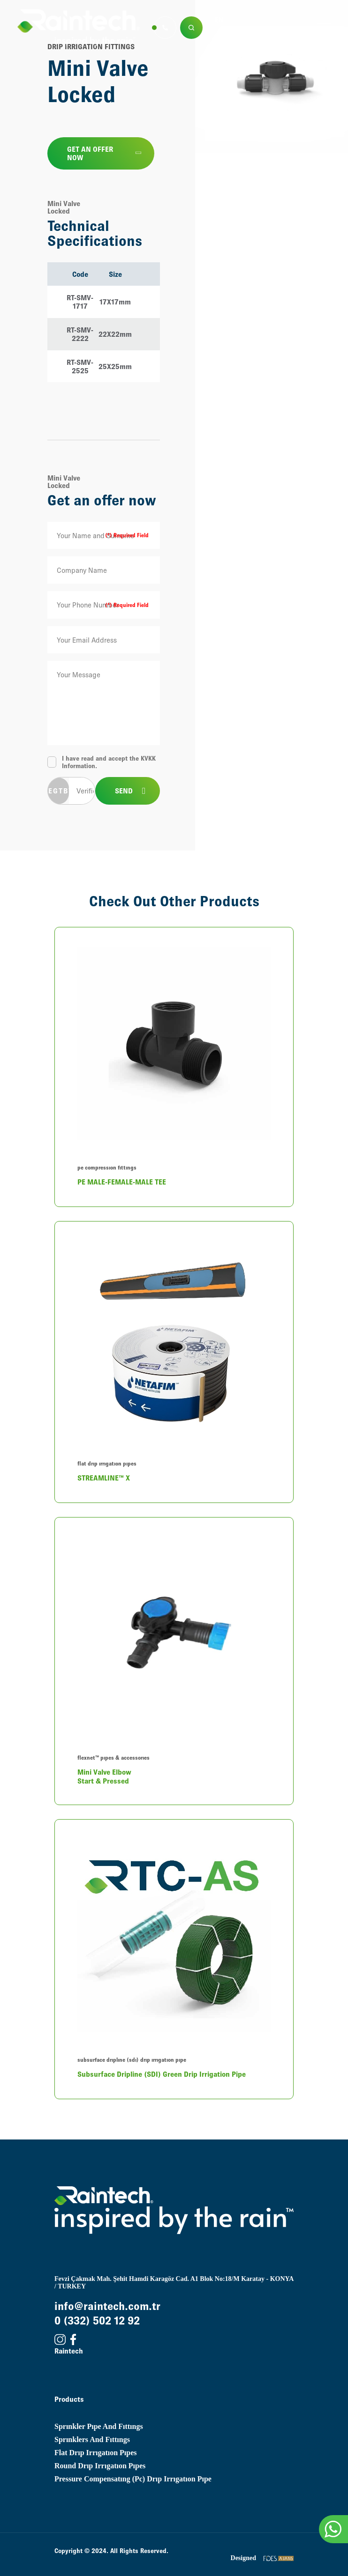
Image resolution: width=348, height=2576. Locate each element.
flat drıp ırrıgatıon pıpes (95, 2453)
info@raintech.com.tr (107, 2306)
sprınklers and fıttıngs (92, 2439)
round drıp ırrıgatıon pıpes (99, 2466)
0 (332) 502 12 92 (97, 2320)
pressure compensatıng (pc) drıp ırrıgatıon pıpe (133, 2479)
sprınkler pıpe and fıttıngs (98, 2426)
